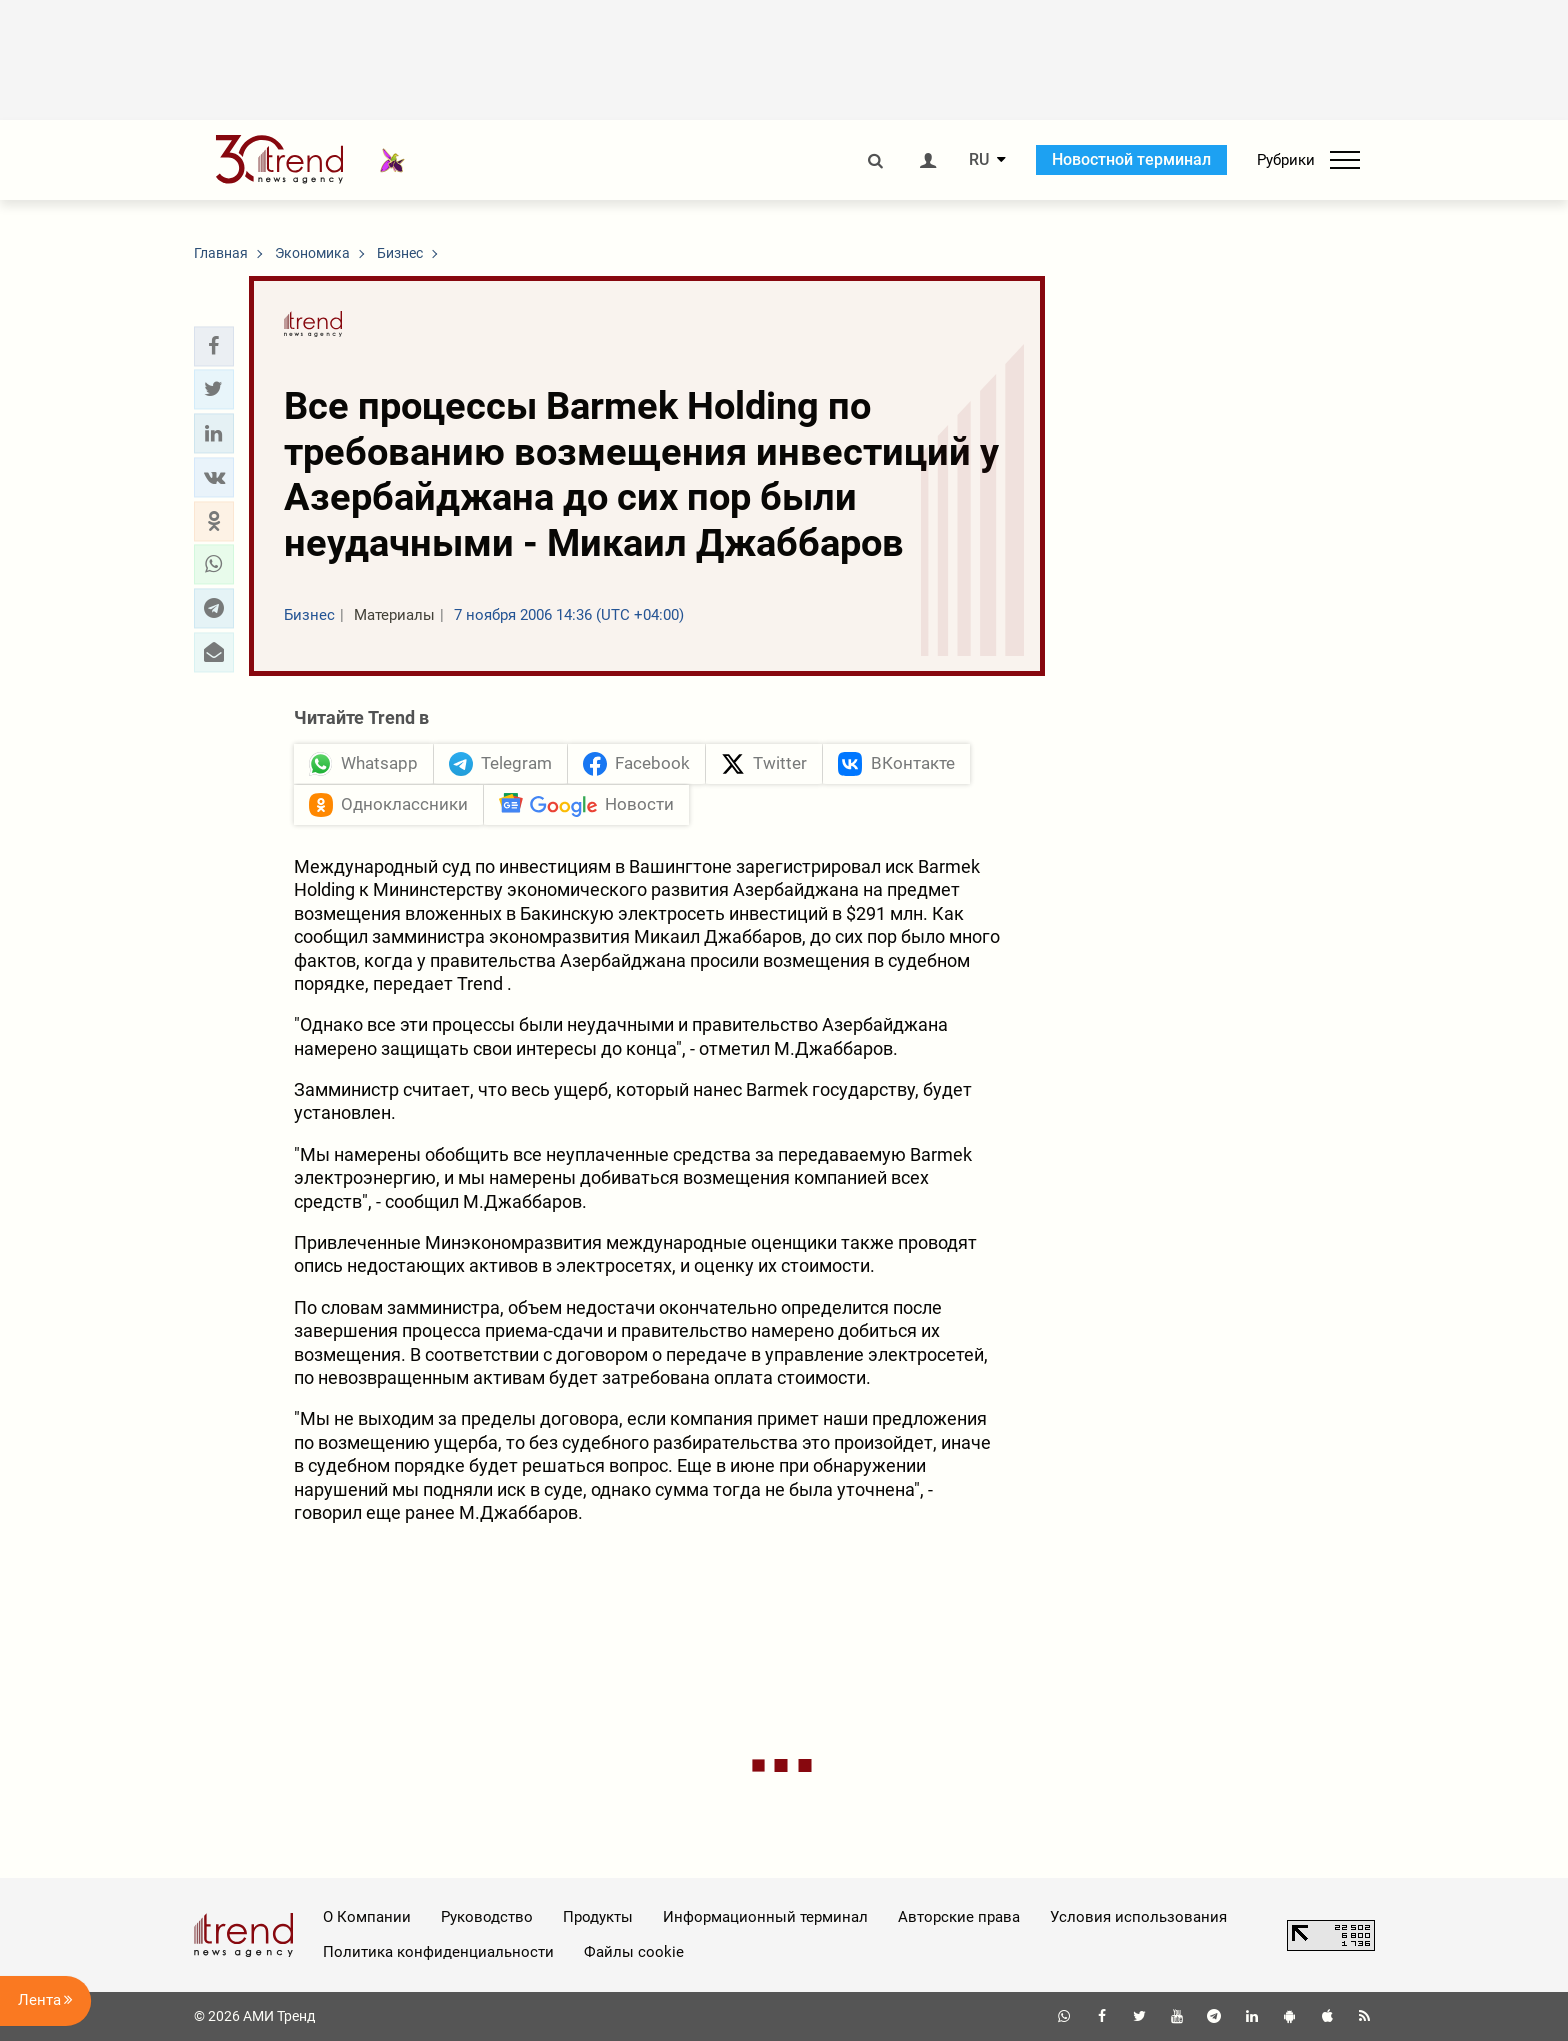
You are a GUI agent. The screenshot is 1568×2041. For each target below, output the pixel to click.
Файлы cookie (634, 1952)
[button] (214, 346)
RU (979, 160)
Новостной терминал (1131, 159)
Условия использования (1138, 1917)
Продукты (598, 1917)
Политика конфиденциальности (438, 1952)
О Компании (367, 1917)
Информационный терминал (765, 1917)
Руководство (487, 1917)
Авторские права (959, 1917)
